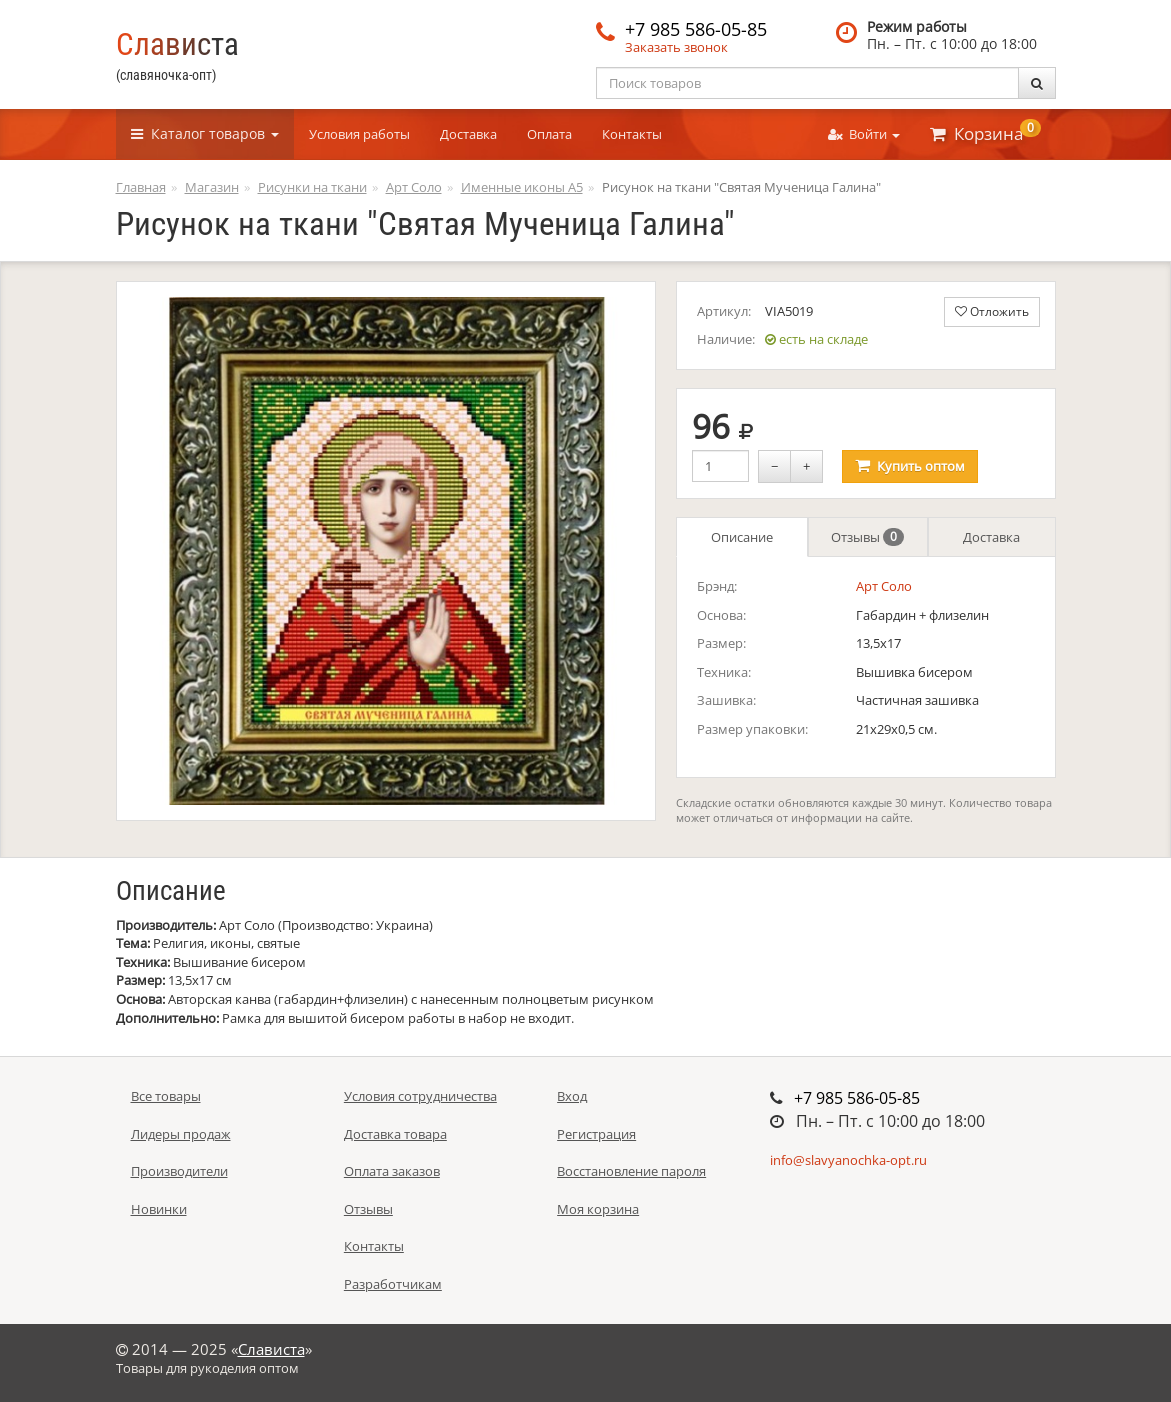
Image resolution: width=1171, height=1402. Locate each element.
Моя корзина (598, 1209)
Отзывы (867, 537)
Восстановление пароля (631, 1171)
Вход (572, 1096)
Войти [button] (864, 134)
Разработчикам (393, 1284)
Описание (742, 537)
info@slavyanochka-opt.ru (848, 1160)
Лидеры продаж (181, 1134)
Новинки (159, 1209)
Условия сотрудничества (420, 1096)
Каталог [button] (205, 133)
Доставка (468, 134)
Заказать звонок (676, 47)
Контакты (632, 134)
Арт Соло (884, 586)
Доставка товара (395, 1134)
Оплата (549, 134)
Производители (179, 1171)
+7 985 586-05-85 (696, 29)
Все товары (166, 1096)
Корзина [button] (985, 132)
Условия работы (359, 134)
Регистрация (596, 1134)
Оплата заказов (392, 1171)
